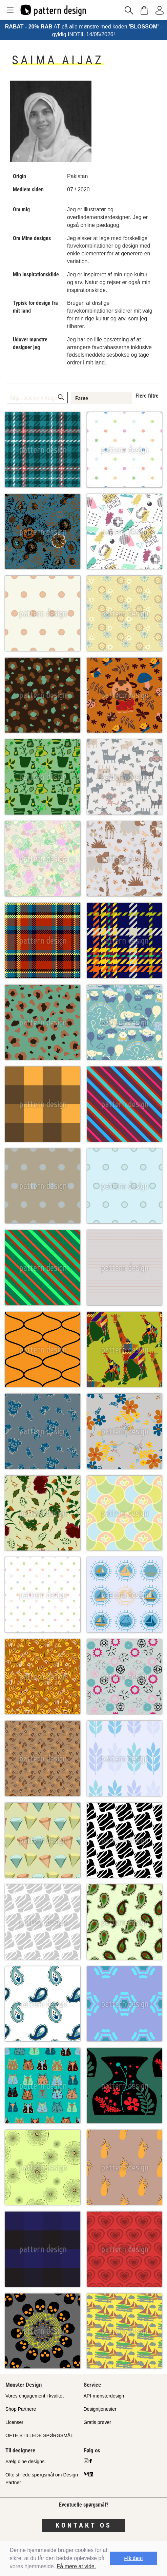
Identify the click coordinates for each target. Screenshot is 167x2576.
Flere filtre (147, 396)
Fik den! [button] (133, 2558)
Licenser (14, 2422)
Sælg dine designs (24, 2461)
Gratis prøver (97, 2422)
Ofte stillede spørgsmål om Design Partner (41, 2478)
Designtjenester (100, 2409)
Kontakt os (84, 2525)
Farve (81, 398)
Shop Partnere (20, 2409)
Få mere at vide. (76, 2566)
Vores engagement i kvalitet (34, 2396)
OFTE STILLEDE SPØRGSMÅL (39, 2435)
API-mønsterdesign (104, 2396)
